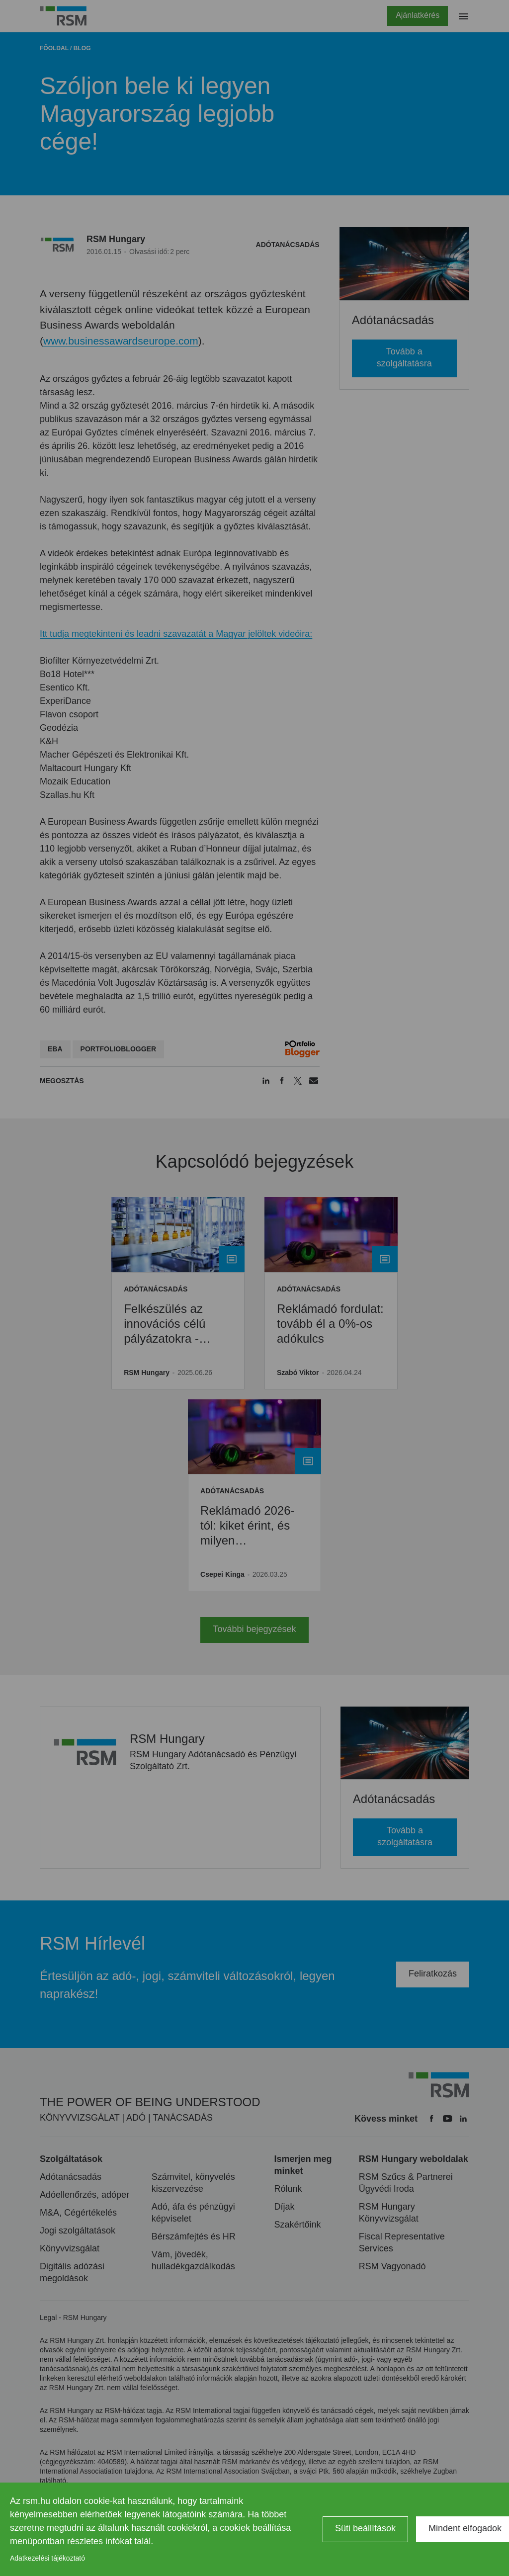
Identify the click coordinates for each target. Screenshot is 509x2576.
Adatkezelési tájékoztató (47, 2558)
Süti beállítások (365, 2528)
